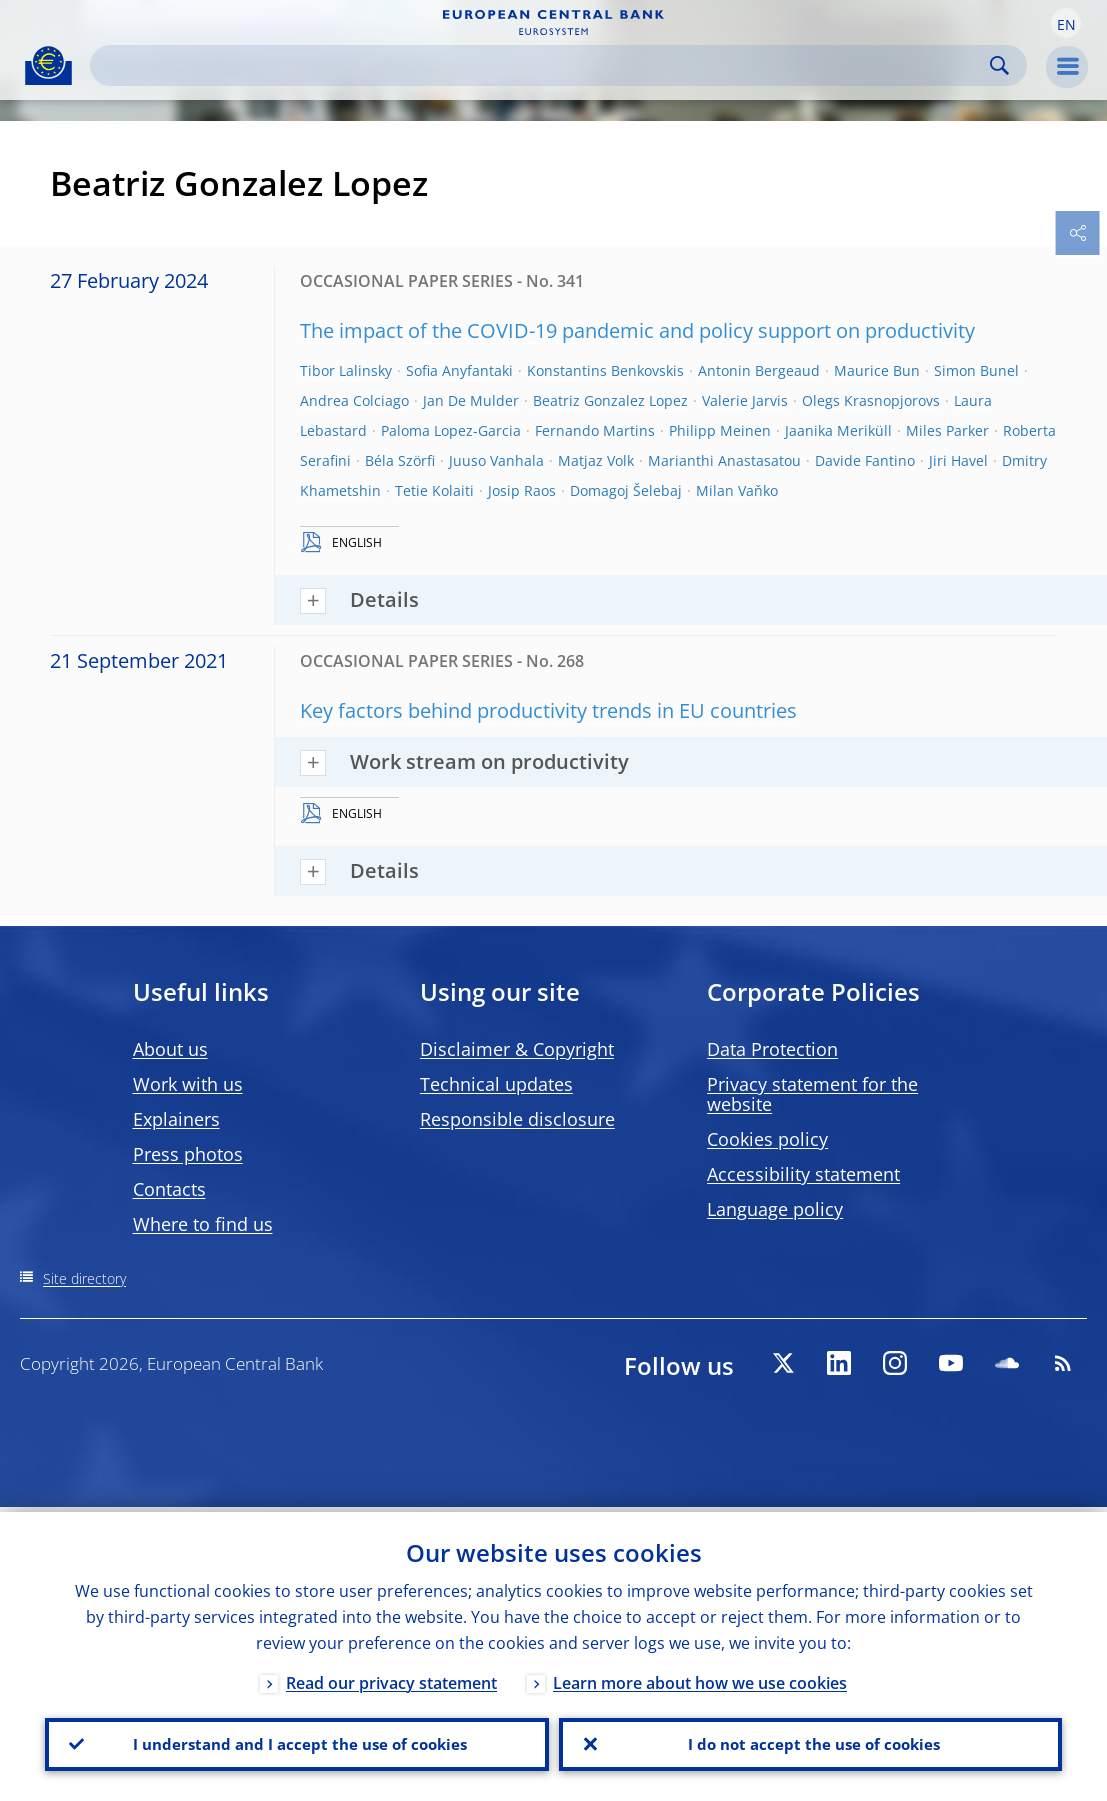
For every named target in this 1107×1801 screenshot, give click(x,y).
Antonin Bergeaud (759, 370)
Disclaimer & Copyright (517, 1049)
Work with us (188, 1084)
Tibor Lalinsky (346, 370)
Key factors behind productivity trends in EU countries (548, 710)
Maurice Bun (877, 370)
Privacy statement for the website (812, 1094)
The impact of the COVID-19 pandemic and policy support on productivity (637, 330)
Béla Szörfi (400, 460)
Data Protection (772, 1049)
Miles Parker (947, 430)
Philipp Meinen (720, 430)
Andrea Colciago (354, 400)
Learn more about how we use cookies (700, 1678)
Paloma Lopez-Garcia (451, 430)
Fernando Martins (595, 430)
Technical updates (496, 1084)
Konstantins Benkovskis (605, 370)
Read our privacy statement (391, 1678)
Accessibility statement (803, 1174)
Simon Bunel (976, 370)
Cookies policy (767, 1139)
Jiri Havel (958, 460)
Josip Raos (522, 490)
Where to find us (203, 1224)
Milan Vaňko (737, 490)
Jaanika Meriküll (838, 430)
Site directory (84, 1278)
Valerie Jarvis (745, 400)
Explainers (176, 1119)
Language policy (775, 1209)
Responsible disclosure (517, 1119)
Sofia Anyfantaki (459, 370)
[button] (1066, 23)
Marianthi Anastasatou (724, 460)
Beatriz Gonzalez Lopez (610, 400)
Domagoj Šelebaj (626, 490)
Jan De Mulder (471, 400)
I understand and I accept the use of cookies (297, 1742)
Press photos (188, 1154)
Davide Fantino (865, 460)
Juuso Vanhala (496, 460)
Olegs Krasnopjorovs (871, 400)
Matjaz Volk (596, 460)
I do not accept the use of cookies (810, 1742)
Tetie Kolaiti (434, 490)
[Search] (542, 65)
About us (170, 1049)
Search (999, 65)
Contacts (169, 1189)
